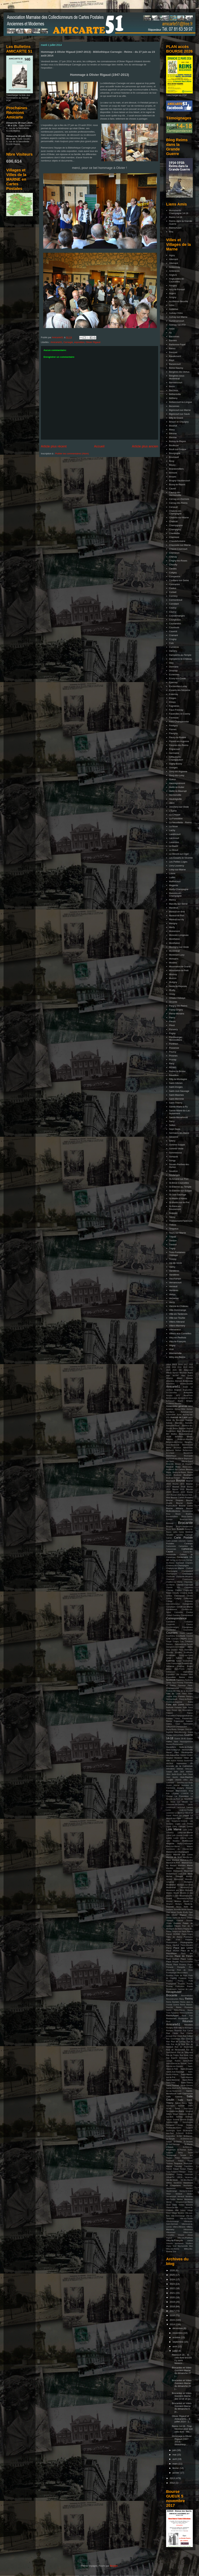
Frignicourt (174, 749)
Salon (177, 2103)
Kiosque (189, 1788)
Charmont (174, 537)
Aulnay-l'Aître (176, 313)
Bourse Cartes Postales (182, 1497)
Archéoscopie (171, 1398)
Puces (190, 1986)
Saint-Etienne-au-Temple (176, 2063)
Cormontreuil (175, 600)
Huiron (173, 1761)
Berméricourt (175, 382)
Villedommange (172, 2221)
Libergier (181, 1827)
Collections (188, 1598)
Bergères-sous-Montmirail (177, 377)
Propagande (171, 1984)
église (168, 1658)
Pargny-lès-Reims (178, 1005)
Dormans (173, 666)
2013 (173, 2478)
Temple (183, 2155)
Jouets (169, 1785)
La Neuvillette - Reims (180, 822)
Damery (173, 651)
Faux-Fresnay (176, 710)
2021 (173, 2293)
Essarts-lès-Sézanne (179, 690)
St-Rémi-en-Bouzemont (175, 1207)
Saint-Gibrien (175, 1083)
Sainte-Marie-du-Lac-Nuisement (180, 1112)
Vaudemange (171, 2191)
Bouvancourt (187, 1511)
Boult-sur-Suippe (177, 449)
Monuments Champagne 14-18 (178, 212)
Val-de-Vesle (175, 1263)
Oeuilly (179, 1912)
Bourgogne (174, 453)
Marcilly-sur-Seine (178, 903)
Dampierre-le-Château (180, 659)
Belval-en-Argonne (185, 1439)
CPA (168, 1638)
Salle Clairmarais (185, 2093)
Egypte (190, 1658)
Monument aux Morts (175, 1890)
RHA (176, 2028)
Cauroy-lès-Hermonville (175, 494)
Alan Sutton (187, 1376)
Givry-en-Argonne (178, 771)
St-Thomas (181, 2150)
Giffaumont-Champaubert (176, 758)
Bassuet (173, 352)
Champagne (172, 1571)
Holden (190, 1755)
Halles (169, 1741)
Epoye (178, 1661)
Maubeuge (188, 1871)
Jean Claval (188, 1774)
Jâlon (171, 803)
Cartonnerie (171, 1546)
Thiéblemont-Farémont (180, 1221)
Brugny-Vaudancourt (179, 480)
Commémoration (173, 1604)
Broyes (172, 476)
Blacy (172, 429)
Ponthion (173, 1043)
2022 (173, 2288)
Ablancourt (188, 1370)
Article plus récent (54, 446)
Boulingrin (188, 1475)
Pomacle (169, 1967)
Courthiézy (170, 1636)
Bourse (180, 1480)
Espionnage (176, 1663)
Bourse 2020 (178, 1489)
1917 (186, 1365)
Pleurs (172, 1021)
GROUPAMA (178, 1735)
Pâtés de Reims (174, 1937)
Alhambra (170, 1381)
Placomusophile (186, 1962)
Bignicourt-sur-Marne (179, 410)
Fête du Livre (173, 1693)
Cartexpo (188, 1543)
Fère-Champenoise (179, 721)
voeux (190, 2240)
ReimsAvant (175, 227)
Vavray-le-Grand (186, 2191)
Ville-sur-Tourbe (177, 1318)
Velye (168, 2194)
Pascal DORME (173, 1934)
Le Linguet (184, 1816)
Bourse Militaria (174, 1508)
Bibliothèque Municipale (179, 1456)
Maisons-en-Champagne (175, 894)
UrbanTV (170, 2177)
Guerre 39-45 (180, 1739)
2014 (173, 2324)
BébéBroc (179, 1437)
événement (170, 1672)
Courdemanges (177, 615)
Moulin (176, 1893)
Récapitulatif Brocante (173, 1993)
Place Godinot (172, 1959)
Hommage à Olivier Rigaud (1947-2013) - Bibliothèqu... (182, 2440)
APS (178, 1395)
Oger (191, 1912)
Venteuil (179, 2194)
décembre (178, 2328)
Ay (170, 332)
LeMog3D (189, 1818)
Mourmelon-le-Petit (179, 970)
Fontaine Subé (180, 1708)
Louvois (179, 1835)
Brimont (173, 472)
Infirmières (170, 1769)
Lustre (176, 1838)
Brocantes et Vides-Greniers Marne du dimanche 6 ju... (182, 2407)
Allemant (173, 259)
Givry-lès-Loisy (176, 775)
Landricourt (175, 834)
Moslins (173, 962)
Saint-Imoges (176, 1087)
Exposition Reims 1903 (179, 1677)
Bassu (172, 348)
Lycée (190, 1838)
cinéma (169, 1596)
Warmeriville (175, 1353)
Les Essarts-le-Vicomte (181, 857)
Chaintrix (189, 1563)
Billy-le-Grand (176, 418)
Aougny (173, 285)
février (176, 2468)
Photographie (186, 1942)
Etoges (172, 698)
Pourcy (172, 1051)
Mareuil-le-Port (176, 915)
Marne (190, 1865)
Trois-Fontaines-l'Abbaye (177, 1253)
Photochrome (171, 1943)
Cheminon (174, 553)
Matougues (177, 1871)
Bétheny (173, 398)
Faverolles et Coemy (179, 713)
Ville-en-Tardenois (178, 1314)
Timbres (169, 2163)
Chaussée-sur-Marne (180, 545)
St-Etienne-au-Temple (180, 1186)
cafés (175, 1532)
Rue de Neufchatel (184, 2047)
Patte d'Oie (173, 1940)
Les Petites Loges (178, 861)
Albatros (169, 1378)
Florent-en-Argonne (179, 741)
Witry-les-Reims (177, 1357)
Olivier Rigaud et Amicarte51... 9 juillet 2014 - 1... (181, 2419)
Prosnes (173, 1055)
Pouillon (169, 1981)
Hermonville (175, 795)
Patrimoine (188, 1937)
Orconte (173, 1002)
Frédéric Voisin (173, 1719)
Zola (174, 2252)
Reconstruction (172, 1999)
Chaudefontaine (177, 541)
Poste (190, 1978)
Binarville (170, 1464)
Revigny (169, 2028)
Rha (171, 231)
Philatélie (189, 1940)
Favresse (173, 717)
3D (180, 1370)
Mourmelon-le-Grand (179, 966)
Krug (191, 1791)
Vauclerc (189, 2188)
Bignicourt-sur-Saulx (179, 414)
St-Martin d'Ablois (178, 1198)
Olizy (191, 1915)
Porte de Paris (180, 1976)
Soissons (183, 2114)
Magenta (173, 885)
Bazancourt (175, 364)
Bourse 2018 (178, 1486)
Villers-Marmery (177, 1325)
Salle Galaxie (174, 2096)
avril (175, 2459)
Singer (175, 2114)
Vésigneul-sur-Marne (184, 2202)
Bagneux (189, 1420)
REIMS (172, 1067)
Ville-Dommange (177, 1310)
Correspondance (176, 1618)
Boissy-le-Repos (177, 441)
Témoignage (171, 2155)
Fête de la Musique (184, 1691)
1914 (168, 1364)
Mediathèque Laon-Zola (176, 1874)
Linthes (190, 1827)
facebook (171, 1679)
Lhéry (175, 1827)
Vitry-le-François (177, 1341)
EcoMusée (188, 1652)
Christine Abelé (186, 1593)
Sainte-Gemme (186, 2085)
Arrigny (172, 297)
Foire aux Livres (175, 1704)
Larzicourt (174, 838)
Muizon (172, 978)
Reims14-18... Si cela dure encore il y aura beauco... (182, 2358)
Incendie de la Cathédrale (179, 1766)
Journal (176, 1785)
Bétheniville (175, 394)
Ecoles (178, 1652)
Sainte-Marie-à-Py (178, 1106)
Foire (190, 1702)
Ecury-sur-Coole (177, 678)
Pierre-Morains (176, 1013)
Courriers (172, 1632)
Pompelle (181, 1967)
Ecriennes (174, 674)
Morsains (173, 958)
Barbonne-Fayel (177, 344)
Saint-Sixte (170, 2083)
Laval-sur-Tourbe (186, 1810)
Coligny (173, 572)
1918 (191, 1365)
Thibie (177, 2158)
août (175, 2346)
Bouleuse (174, 445)
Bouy (171, 461)
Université (189, 2174)
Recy (171, 1063)
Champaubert (187, 1571)
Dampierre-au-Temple (180, 655)
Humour (180, 1761)
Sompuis (173, 1156)
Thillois (172, 1224)
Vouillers (189, 2243)
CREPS (183, 1638)
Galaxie (189, 1721)
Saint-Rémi (187, 2080)
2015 (168, 1367)
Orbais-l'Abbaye (177, 998)
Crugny (172, 639)
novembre (178, 2333)
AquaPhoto (188, 1395)
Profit (191, 1981)
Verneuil (173, 1286)
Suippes (173, 1213)
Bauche (190, 1428)
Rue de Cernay (178, 2041)
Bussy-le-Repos (177, 484)
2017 (173, 2311)
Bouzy (172, 465)
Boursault (174, 457)
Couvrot (173, 631)
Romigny (169, 2031)
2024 (168, 1370)
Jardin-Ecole (176, 1774)
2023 (191, 1367)
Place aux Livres (183, 1948)
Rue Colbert (188, 2036)
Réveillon (173, 1075)
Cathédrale (187, 1549)
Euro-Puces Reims (184, 1669)
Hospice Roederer (174, 1758)
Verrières (173, 1290)
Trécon (169, 2169)
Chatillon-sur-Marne (174, 1582)
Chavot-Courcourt (178, 549)
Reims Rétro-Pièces (175, 2010)
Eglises (179, 1658)
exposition (79, 342)
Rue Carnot (188, 2031)
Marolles (169, 1868)
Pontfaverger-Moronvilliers (176, 1038)
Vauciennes (171, 2188)
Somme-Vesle (176, 1148)
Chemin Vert (173, 1587)
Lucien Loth (188, 1835)
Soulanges (174, 1175)
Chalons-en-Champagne (175, 512)
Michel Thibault (174, 1876)
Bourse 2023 (179, 1492)
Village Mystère (177, 2213)
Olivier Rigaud (93, 342)
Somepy (179, 2117)
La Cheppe (174, 814)
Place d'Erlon (172, 1950)
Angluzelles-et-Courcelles (176, 280)
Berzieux (173, 390)
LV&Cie (183, 1838)
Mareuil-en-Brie (177, 911)
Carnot (169, 1538)
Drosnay (173, 670)
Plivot (172, 1025)
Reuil (168, 2022)
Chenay (173, 556)
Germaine (174, 753)
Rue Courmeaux (173, 2039)
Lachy (172, 830)
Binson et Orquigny (179, 421)
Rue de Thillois (172, 2055)
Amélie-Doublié (186, 1384)
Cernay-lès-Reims (178, 503)
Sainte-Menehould (178, 1117)
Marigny (173, 923)
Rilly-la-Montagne (178, 1079)
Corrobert (174, 603)
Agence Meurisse (180, 1373)
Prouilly (190, 1984)
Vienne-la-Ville (172, 2208)
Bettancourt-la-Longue (180, 402)
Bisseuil (173, 425)
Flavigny (173, 733)
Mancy (172, 899)
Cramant (173, 635)
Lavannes (174, 842)
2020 (173, 2297)
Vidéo (174, 2205)
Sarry (171, 1121)
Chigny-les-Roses (178, 560)
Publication (179, 1986)
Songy (172, 1160)
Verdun (190, 2194)
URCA (179, 2177)
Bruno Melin (171, 1529)
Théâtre (169, 2158)
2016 (174, 1367)
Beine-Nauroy (176, 368)
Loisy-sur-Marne (177, 869)
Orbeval (179, 1920)
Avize (172, 328)
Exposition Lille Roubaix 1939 (179, 1674)
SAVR (190, 2106)
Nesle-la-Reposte (178, 986)
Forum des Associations (182, 1710)
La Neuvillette (187, 1799)
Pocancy (173, 1029)
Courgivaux (175, 619)
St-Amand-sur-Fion (179, 1179)
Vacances (189, 2177)
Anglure (173, 275)
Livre (185, 1830)
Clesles (173, 568)
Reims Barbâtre (172, 2002)
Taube (190, 2153)
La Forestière (176, 818)
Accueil (99, 446)
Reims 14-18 (175, 217)
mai (175, 2454)
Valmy (172, 1267)
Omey (172, 994)
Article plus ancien (145, 446)
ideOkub (169, 1763)
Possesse (174, 1048)
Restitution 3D (185, 2018)
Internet (180, 1769)
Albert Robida (185, 1378)
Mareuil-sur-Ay (176, 919)
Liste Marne (173, 1829)
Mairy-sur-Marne (173, 1846)
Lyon (168, 1841)
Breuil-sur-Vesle (186, 1519)
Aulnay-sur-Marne (178, 317)
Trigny (172, 1248)
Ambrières (174, 271)
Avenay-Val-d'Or (177, 324)
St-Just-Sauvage (177, 1194)
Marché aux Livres (183, 1854)
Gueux (172, 779)
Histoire (183, 1755)
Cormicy (173, 596)
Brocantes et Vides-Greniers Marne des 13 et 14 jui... (182, 2396)
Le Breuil (173, 850)
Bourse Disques (174, 1500)
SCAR (168, 2109)
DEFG (190, 1647)
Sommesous (175, 1152)
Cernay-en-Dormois (179, 499)
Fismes (172, 729)
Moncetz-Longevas (179, 935)
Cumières (174, 647)
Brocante (185, 1523)
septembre (178, 2341)
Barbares (189, 1423)
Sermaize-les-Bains (179, 1133)
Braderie (189, 1514)
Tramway (178, 2166)
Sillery (172, 1140)
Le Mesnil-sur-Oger (179, 854)
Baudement (175, 356)
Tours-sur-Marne (177, 1232)
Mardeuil (173, 907)
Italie (176, 1772)
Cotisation (189, 1622)
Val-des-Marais (187, 2180)
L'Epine (173, 810)
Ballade (169, 1423)
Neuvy (178, 1907)
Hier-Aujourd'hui (172, 1755)
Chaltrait (173, 521)
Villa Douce (180, 2210)
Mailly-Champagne (178, 889)
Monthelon (174, 939)
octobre (177, 2337)
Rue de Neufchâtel (175, 2049)
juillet (175, 2351)
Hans (176, 1742)
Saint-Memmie (176, 1099)
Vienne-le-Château (178, 1306)
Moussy (173, 974)
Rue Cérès (172, 2033)
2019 (185, 1367)
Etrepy (172, 702)
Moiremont (174, 931)
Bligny (168, 1472)
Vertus (172, 1294)
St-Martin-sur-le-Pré (179, 1202)
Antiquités (188, 1392)
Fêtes (184, 1694)
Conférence (171, 1609)
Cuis (171, 643)
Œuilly (172, 990)
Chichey (178, 1590)
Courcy (172, 607)
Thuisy (190, 2161)
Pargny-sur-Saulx (179, 1931)
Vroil (171, 1349)
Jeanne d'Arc (181, 1780)
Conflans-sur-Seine (179, 580)
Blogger (114, 2565)
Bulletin (180, 1529)
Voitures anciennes (175, 2243)
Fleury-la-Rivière (177, 737)
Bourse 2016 (178, 1484)
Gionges (173, 767)
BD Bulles (171, 1434)
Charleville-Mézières (184, 1577)
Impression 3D (184, 1763)
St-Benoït (180, 2133)
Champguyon (176, 525)
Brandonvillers (176, 468)
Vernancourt (175, 1282)
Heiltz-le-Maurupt (178, 791)
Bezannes (174, 406)
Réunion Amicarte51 (179, 2023)
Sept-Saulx (174, 1129)
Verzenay (174, 1298)
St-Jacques (188, 2142)
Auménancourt (176, 321)
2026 (175, 1370)
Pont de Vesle (185, 1970)
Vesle (168, 2205)
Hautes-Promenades (174, 1744)
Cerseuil (173, 507)
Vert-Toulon (171, 2199)
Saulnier (181, 2106)
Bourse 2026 (176, 1495)
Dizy (171, 662)
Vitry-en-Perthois (177, 1337)
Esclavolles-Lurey (178, 686)
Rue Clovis (177, 2036)
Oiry (168, 1915)
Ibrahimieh (188, 1761)
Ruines (177, 2061)
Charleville (174, 533)
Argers (172, 293)
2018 (179, 1367)
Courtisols (174, 627)
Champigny (175, 529)
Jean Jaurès (172, 1777)
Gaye (178, 1724)
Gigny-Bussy (175, 763)
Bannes (173, 340)
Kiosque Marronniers (176, 1791)
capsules (179, 1535)
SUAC (190, 2150)
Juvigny (180, 1788)
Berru (172, 386)
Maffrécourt (175, 881)
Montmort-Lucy (176, 954)
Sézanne (173, 1137)
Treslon (173, 1240)
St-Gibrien (178, 2142)
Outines (177, 1923)
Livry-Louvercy (176, 865)
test (191, 2155)
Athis (171, 305)
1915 (174, 1364)
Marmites (181, 1865)
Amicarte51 (56, 342)
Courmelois (188, 1630)
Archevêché (183, 1398)
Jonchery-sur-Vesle (179, 806)
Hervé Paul (172, 1752)
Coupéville (170, 1624)
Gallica (169, 1724)
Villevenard (170, 2232)
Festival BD (171, 1691)
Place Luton (187, 1959)
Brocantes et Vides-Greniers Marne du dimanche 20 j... (182, 2384)
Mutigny (173, 982)
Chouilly (173, 564)
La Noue (173, 826)
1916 (180, 1364)
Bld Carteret (180, 1470)
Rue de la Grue (178, 2044)
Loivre (172, 873)
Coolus (172, 588)
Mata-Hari (180, 1868)
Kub (168, 1793)
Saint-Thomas (172, 2085)
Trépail (172, 1236)
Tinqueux (173, 1228)
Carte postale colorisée (176, 1541)
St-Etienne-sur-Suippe (180, 1190)
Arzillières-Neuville (178, 301)
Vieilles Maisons (186, 2205)
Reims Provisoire (184, 2007)
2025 (173, 2275)
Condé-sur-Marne (184, 1606)
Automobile (170, 1415)
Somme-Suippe (177, 1144)
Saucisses (170, 2106)
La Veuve (182, 1802)
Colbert (169, 1598)
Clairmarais (179, 1595)
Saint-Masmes (176, 1095)
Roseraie (178, 2031)
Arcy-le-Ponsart (177, 289)
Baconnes (174, 336)
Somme (176, 2120)
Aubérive (173, 309)
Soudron (173, 1171)
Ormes (169, 1923)
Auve (179, 1415)
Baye (171, 360)
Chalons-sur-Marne (179, 517)
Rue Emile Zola (186, 2055)
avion (190, 1417)
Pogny (172, 1033)
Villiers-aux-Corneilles (180, 1333)
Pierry (172, 1017)
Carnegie (68, 342)
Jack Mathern (186, 1772)
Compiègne (171, 1607)
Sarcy (184, 2103)
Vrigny (172, 1345)
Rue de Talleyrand (185, 2052)
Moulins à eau (186, 1893)
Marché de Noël (174, 1857)
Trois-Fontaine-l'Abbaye (176, 2172)
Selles (172, 1125)
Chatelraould (187, 1579)
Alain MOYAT (172, 1376)
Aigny (172, 255)
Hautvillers (171, 1747)
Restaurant (171, 2018)
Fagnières (174, 706)
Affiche (169, 1373)
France (190, 1713)
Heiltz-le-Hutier (176, 787)
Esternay (173, 694)
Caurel (172, 488)
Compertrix (174, 576)
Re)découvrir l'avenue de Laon (179, 1989)
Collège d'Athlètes (179, 1601)
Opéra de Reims (179, 1918)
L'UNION (184, 1793)
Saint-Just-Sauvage (179, 1091)
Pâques (177, 1926)
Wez (191, 2246)
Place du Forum (184, 1956)
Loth (173, 1835)
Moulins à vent (172, 1896)
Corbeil (172, 592)
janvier (176, 2472)
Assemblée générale (176, 1406)
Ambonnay (174, 267)
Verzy (172, 1302)
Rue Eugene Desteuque (177, 2058)
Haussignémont (177, 783)
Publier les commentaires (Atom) (72, 453)
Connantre (174, 584)
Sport (179, 2131)
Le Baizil (173, 846)
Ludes (172, 877)
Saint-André (188, 2061)
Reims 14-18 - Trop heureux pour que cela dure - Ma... (182, 2429)
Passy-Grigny (176, 1009)
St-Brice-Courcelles (179, 1183)
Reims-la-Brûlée (177, 1071)
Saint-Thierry (175, 1102)
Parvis (190, 1931)
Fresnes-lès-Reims (178, 745)
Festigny (173, 725)
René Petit (187, 2016)
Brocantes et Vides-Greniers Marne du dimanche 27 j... (182, 2371)
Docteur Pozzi (177, 1650)
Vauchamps (175, 1278)
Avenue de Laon (178, 1417)
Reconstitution (187, 1996)
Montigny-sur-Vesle (179, 947)
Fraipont (169, 1713)
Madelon (176, 1841)
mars (175, 2463)
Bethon (178, 1450)
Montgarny (188, 1882)
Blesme (173, 433)
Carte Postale (183, 1537)
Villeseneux (175, 1329)
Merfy (172, 927)
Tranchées (188, 2166)
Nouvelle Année (180, 1909)
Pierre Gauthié (172, 1945)
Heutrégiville (175, 799)
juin (175, 2450)
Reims (189, 1998)
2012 (173, 2483)
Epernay (173, 682)
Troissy (172, 1259)
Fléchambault (171, 1699)
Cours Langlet (186, 1633)
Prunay (172, 1059)
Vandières (174, 1270)
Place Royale (172, 1961)
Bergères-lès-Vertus (179, 372)
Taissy (172, 1217)
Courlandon (175, 623)
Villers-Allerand (176, 1321)
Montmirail (174, 951)
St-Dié (179, 2136)
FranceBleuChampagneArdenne (179, 1716)
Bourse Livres (186, 1505)
